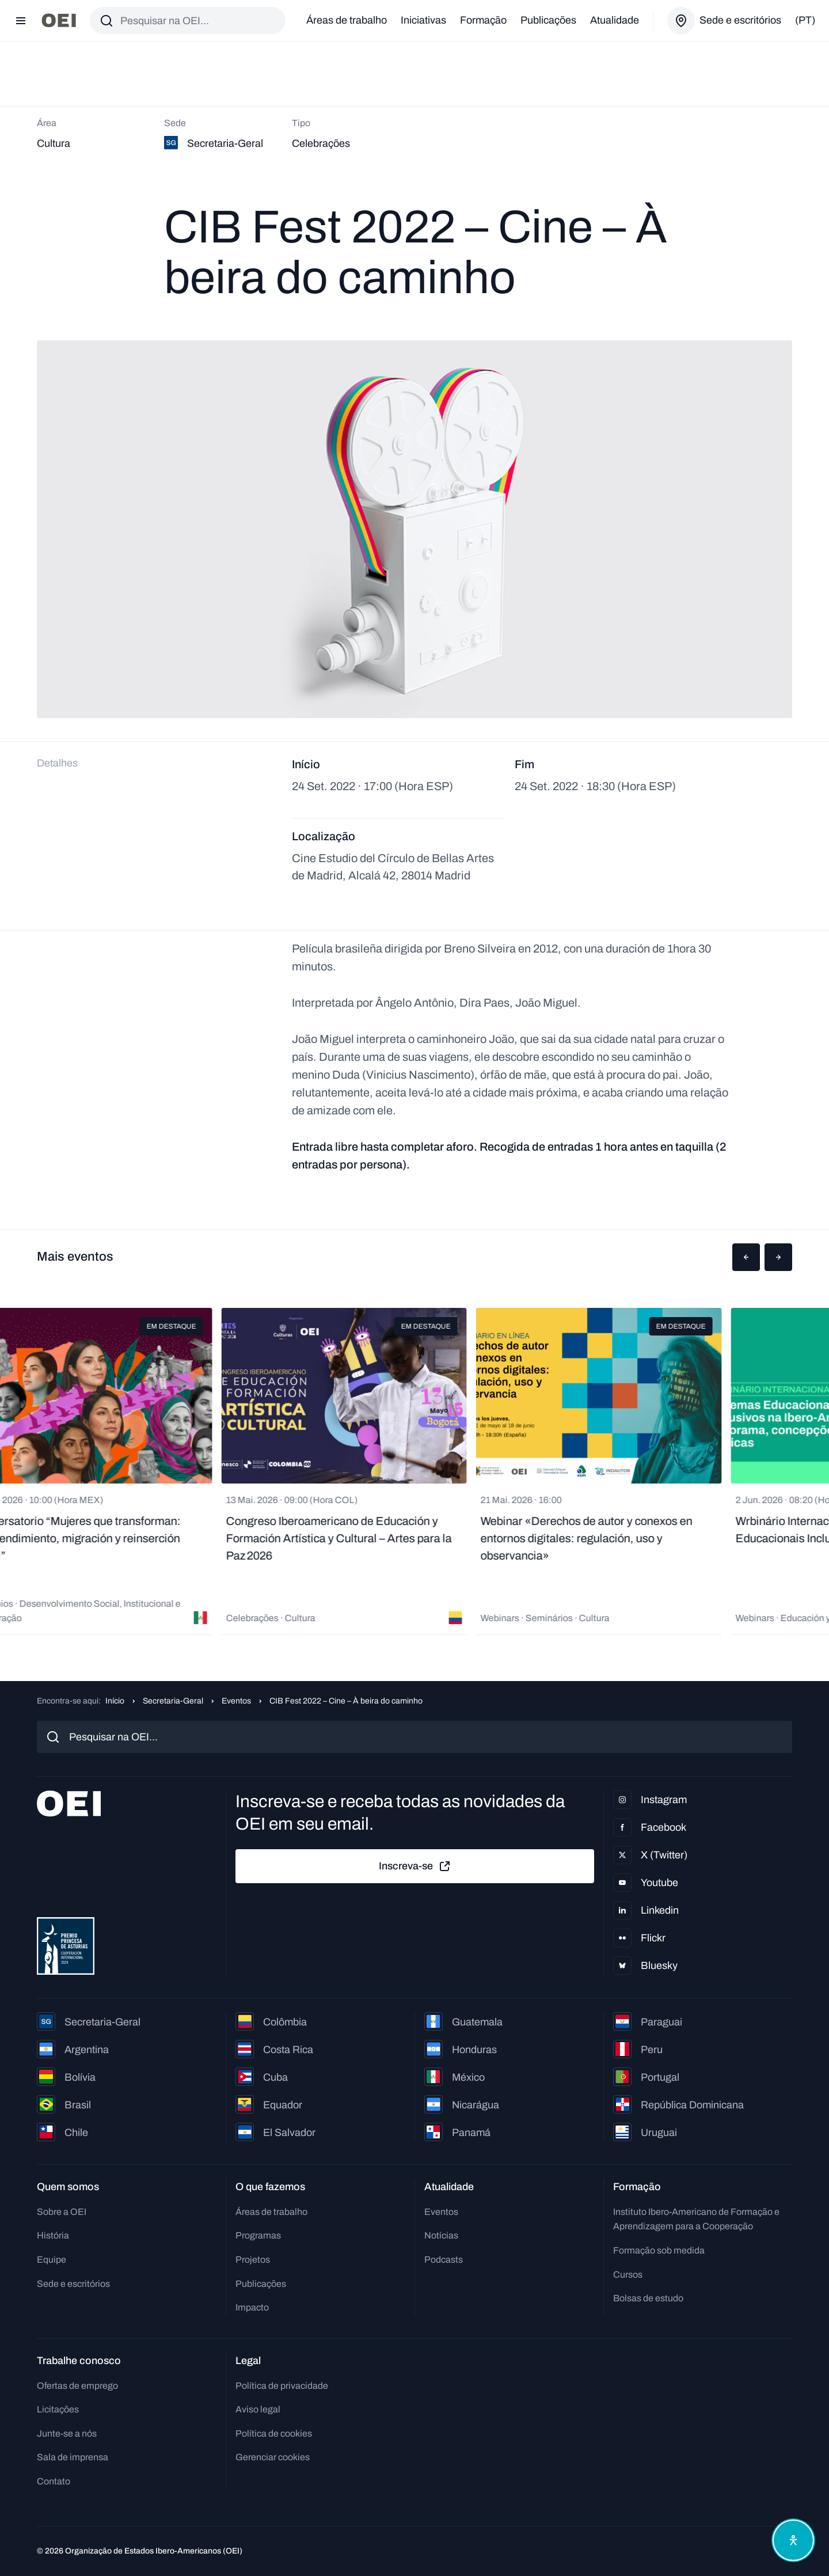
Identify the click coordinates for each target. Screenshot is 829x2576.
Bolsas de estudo (648, 2298)
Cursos (627, 2274)
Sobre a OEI (61, 2212)
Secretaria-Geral (173, 1701)
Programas (258, 2235)
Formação (483, 20)
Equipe (51, 2259)
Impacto (252, 2307)
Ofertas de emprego (77, 2386)
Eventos (236, 1701)
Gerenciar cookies (272, 2457)
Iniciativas (423, 20)
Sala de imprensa (72, 2457)
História (53, 2235)
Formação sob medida (659, 2250)
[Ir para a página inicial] (58, 20)
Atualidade (614, 20)
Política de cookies (273, 2433)
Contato (53, 2481)
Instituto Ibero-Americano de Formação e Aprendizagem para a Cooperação (696, 2219)
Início (114, 1701)
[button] (746, 1257)
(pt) (805, 20)
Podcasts (443, 2259)
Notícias (441, 2235)
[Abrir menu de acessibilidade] (793, 2540)
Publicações (548, 20)
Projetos (252, 2259)
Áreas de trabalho (346, 20)
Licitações (58, 2409)
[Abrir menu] (21, 21)
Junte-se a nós (67, 2433)
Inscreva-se (415, 1866)
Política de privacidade (281, 2386)
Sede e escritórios (73, 2284)
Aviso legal (257, 2409)
